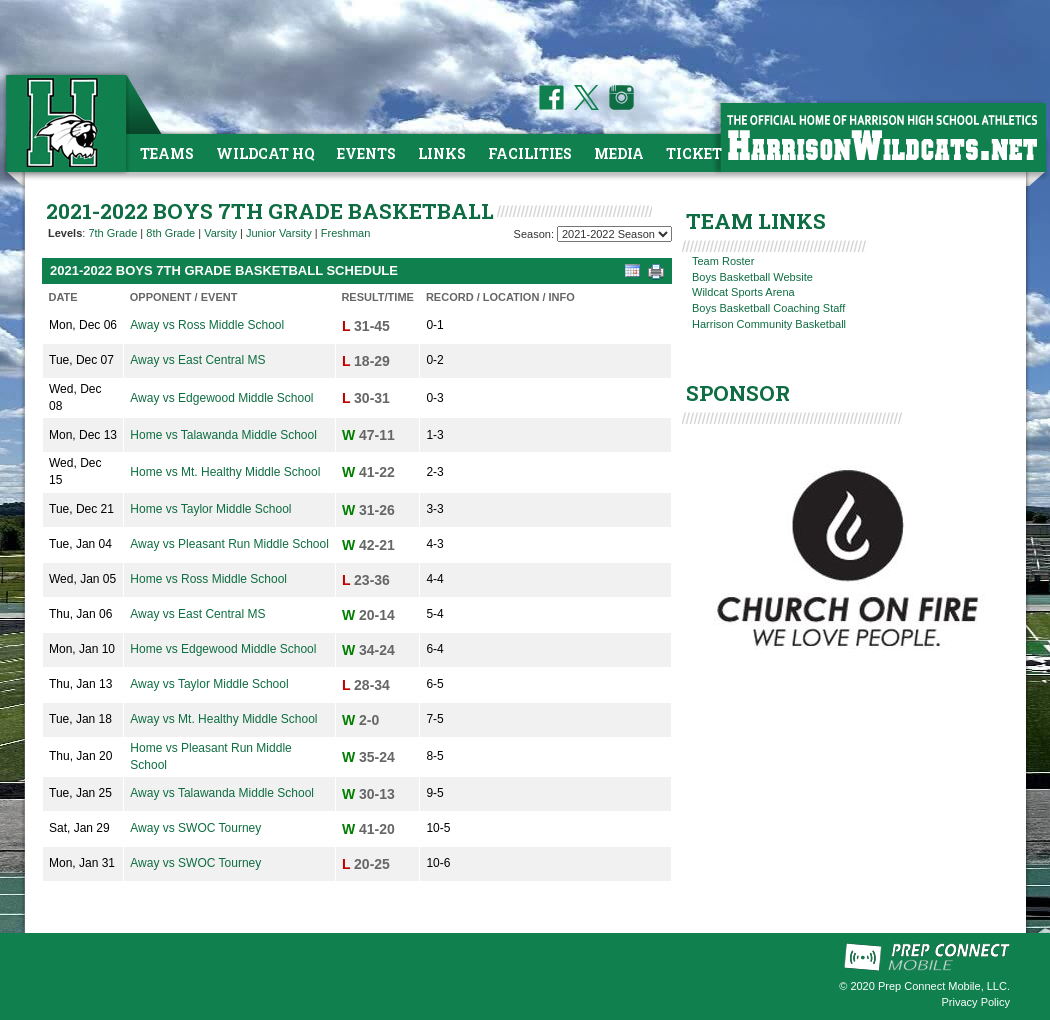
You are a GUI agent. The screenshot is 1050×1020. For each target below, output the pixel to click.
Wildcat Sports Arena (743, 292)
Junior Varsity (279, 233)
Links (442, 153)
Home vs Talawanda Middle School (223, 435)
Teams (167, 153)
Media (619, 153)
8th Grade (170, 233)
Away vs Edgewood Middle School (221, 398)
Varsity (220, 233)
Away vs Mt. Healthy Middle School (223, 719)
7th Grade (112, 233)
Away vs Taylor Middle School (209, 684)
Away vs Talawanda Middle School (222, 793)
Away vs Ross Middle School (207, 325)
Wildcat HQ (265, 153)
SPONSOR (738, 393)
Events (366, 153)
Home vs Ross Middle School (208, 579)
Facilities (530, 153)
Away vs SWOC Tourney (195, 828)
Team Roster (723, 261)
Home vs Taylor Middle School (210, 509)
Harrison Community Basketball (769, 324)
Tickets (698, 153)
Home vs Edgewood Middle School (223, 649)
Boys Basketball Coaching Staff (768, 308)
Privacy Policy (976, 1002)
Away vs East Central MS (197, 360)
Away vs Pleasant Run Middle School (229, 544)
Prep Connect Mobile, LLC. (944, 986)
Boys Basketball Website (752, 277)
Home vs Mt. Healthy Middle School (225, 472)
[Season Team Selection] (614, 234)
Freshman (346, 233)
